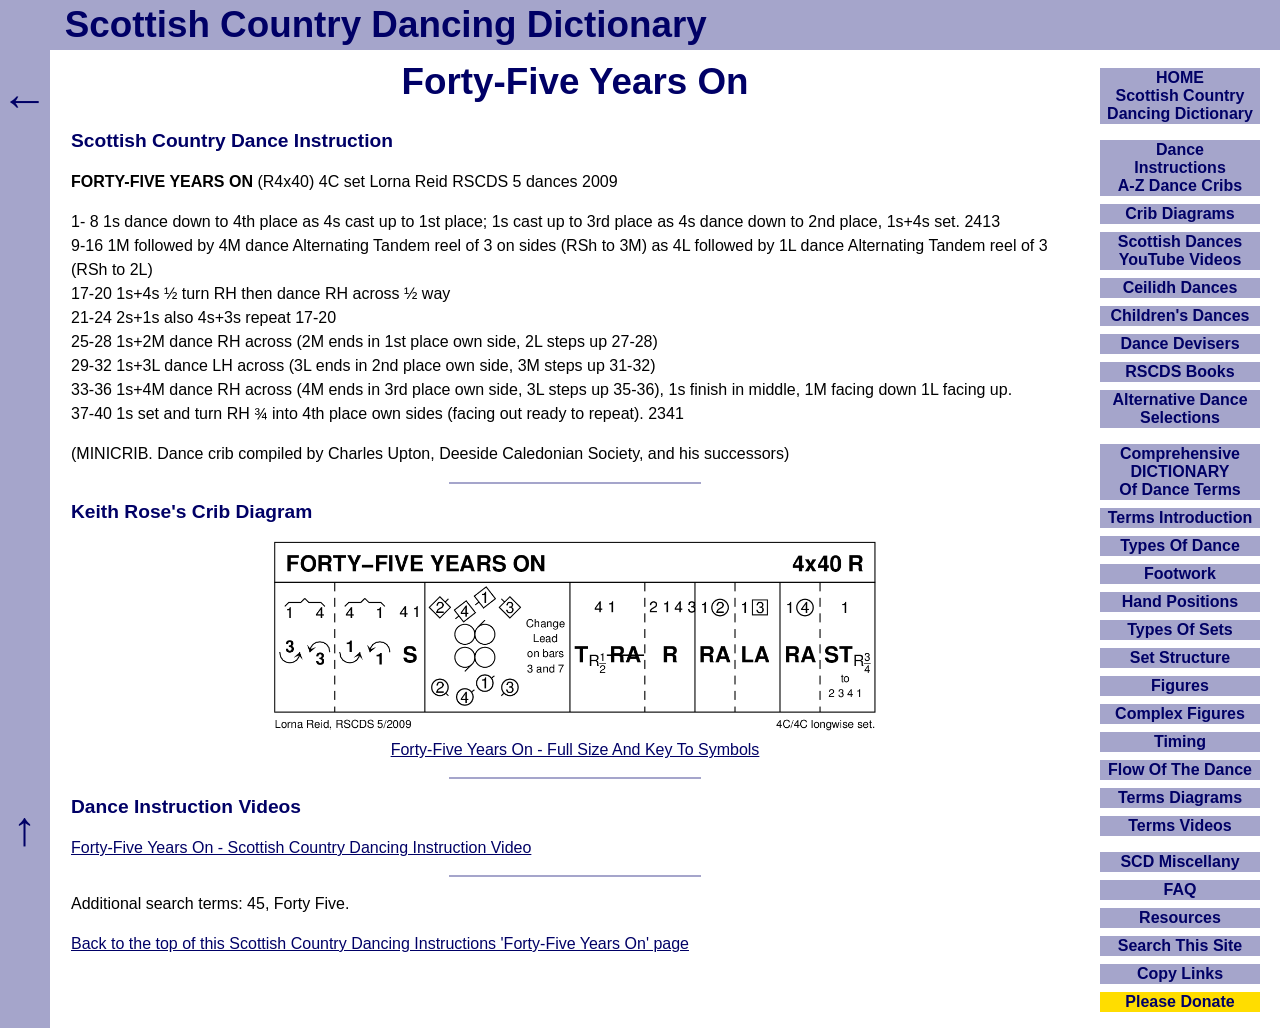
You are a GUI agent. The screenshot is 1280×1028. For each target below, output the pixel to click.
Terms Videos (1179, 825)
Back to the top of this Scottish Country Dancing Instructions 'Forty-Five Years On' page (380, 943)
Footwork (1180, 573)
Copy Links (1180, 973)
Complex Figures (1180, 713)
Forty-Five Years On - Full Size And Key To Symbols (575, 749)
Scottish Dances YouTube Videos (1180, 250)
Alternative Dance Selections (1179, 408)
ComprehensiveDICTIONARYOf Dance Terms (1180, 471)
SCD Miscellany (1179, 861)
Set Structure (1180, 657)
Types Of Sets (1180, 629)
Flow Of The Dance (1180, 769)
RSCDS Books (1179, 371)
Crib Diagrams (1179, 213)
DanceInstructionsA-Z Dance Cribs (1180, 167)
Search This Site (1180, 945)
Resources (1180, 917)
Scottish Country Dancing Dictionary (386, 24)
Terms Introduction (1180, 517)
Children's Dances (1180, 315)
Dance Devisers (1179, 343)
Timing (1180, 741)
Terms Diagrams (1180, 797)
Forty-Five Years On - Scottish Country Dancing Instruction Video (301, 847)
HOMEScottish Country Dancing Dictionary (1180, 95)
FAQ (1180, 889)
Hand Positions (1180, 601)
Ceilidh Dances (1180, 287)
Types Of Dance (1180, 545)
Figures (1180, 685)
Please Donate (1179, 1001)
